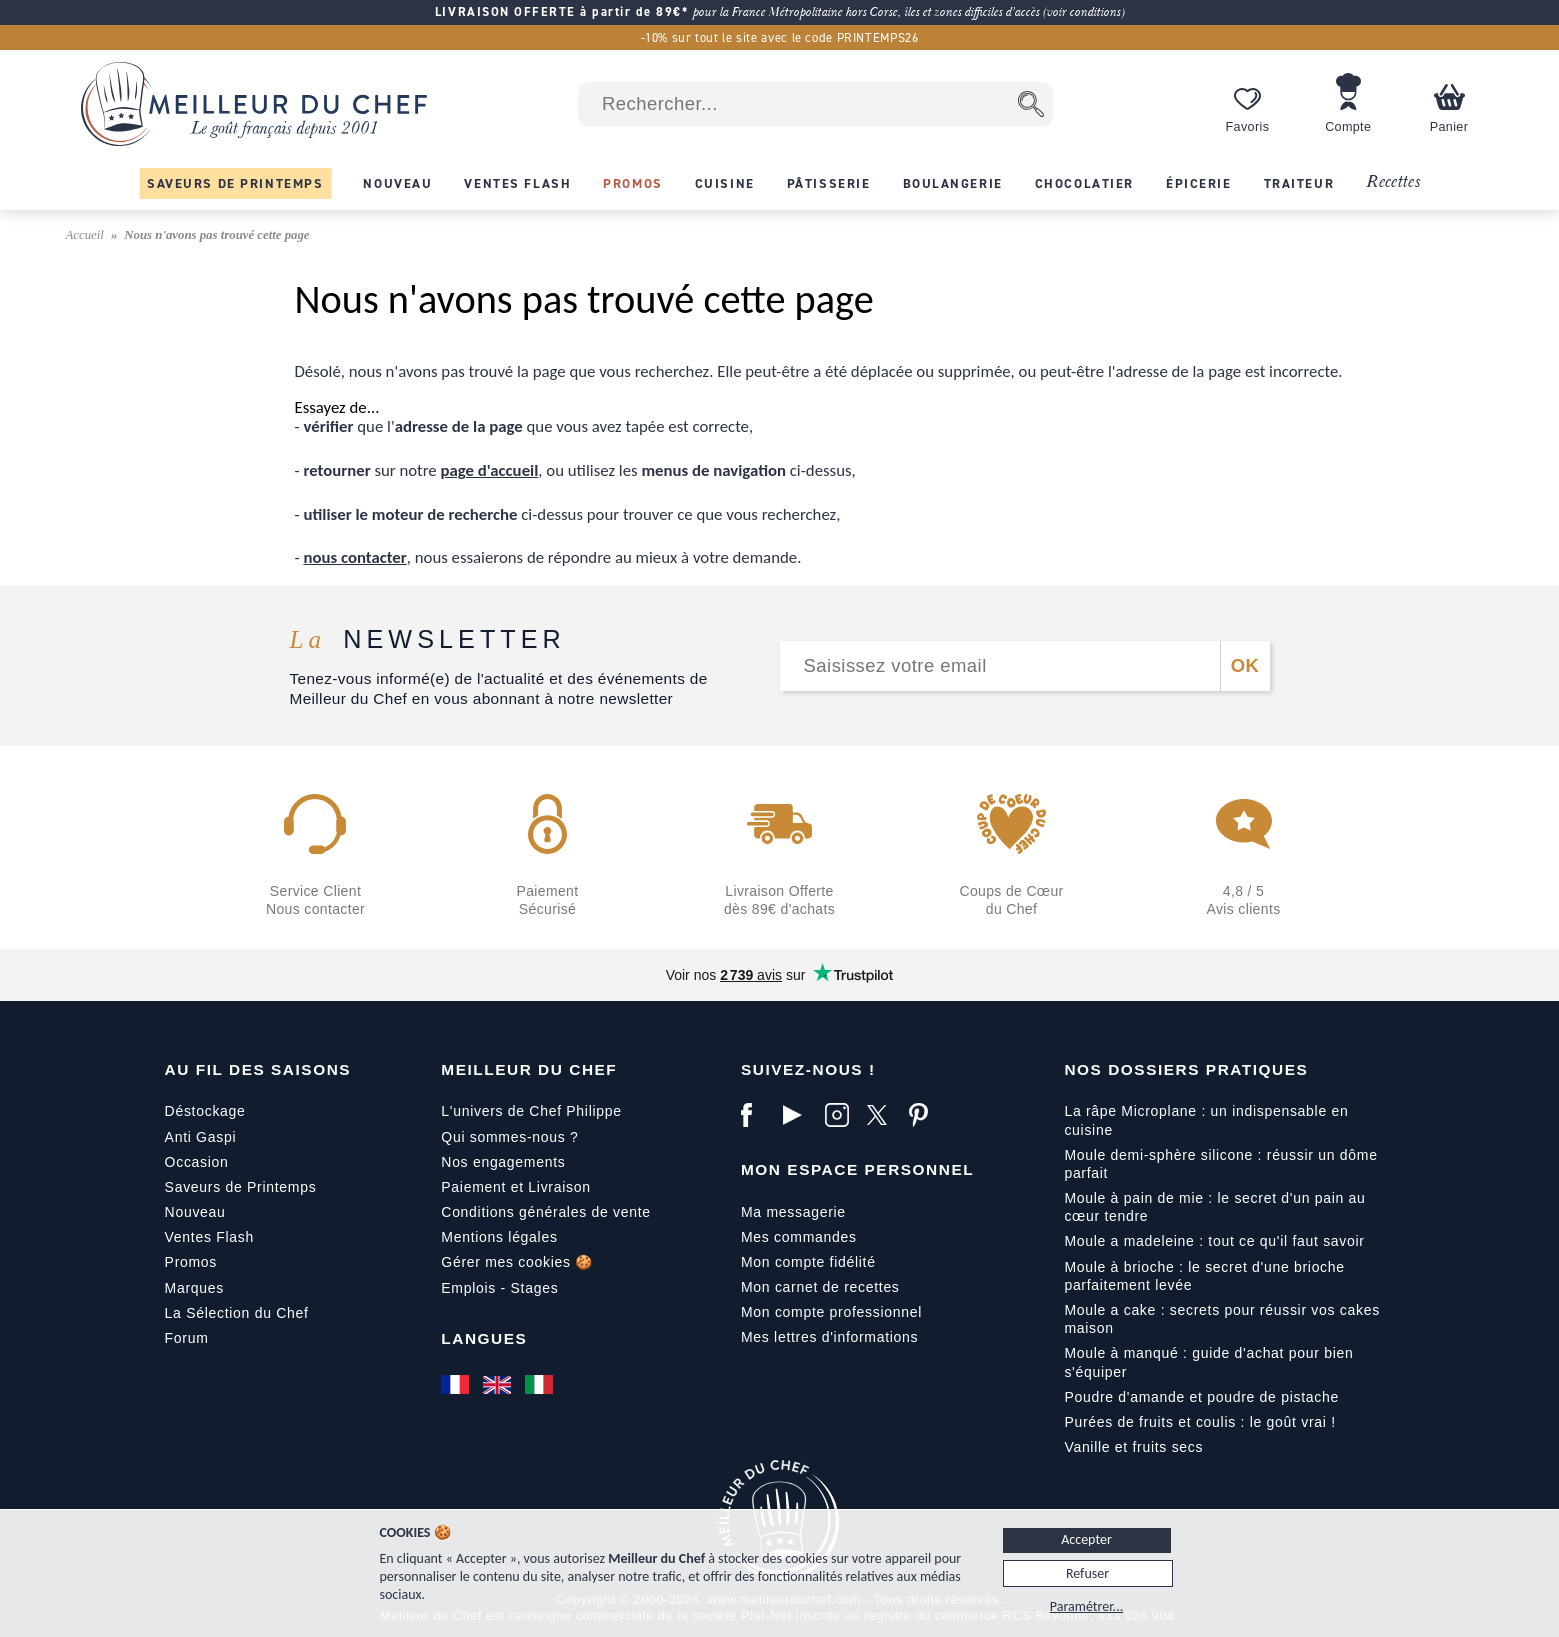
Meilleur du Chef (529, 1069)
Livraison (559, 1187)
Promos (191, 1262)
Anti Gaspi (201, 1137)
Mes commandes (799, 1237)
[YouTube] (799, 1115)
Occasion (197, 1162)
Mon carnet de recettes (820, 1287)
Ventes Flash (209, 1237)
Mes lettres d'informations (829, 1337)
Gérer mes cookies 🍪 (517, 1262)
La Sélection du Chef (237, 1313)
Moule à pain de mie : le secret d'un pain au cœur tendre (1214, 1207)
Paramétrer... (1086, 1606)
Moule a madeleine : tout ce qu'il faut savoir (1214, 1241)
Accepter (1086, 1539)
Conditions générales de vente (545, 1212)
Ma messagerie (793, 1212)
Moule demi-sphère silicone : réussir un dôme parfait (1220, 1164)
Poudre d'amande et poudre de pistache (1201, 1397)
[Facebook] (757, 1115)
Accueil (87, 235)
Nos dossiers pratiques (1186, 1069)
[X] (883, 1115)
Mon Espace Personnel (857, 1169)
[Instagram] (841, 1115)
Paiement (473, 1187)
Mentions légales (499, 1237)
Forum (187, 1338)
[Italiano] (541, 1385)
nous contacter (354, 557)
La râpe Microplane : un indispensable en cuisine (1206, 1120)
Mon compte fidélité (808, 1262)
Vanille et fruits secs (1133, 1447)
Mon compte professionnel (831, 1312)
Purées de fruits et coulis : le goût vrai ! (1199, 1422)
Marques (194, 1288)
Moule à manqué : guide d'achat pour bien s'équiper (1208, 1362)
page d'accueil (490, 470)
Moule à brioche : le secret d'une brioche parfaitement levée (1204, 1276)
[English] (499, 1385)
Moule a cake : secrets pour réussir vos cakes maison (1222, 1319)
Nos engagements (503, 1162)
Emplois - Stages (499, 1288)
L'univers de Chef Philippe (531, 1111)
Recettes (1393, 182)
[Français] (457, 1385)
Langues (484, 1338)
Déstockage (205, 1111)
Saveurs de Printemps (241, 1187)
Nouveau (195, 1212)
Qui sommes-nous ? (509, 1137)
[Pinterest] (925, 1115)
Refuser (1087, 1573)
